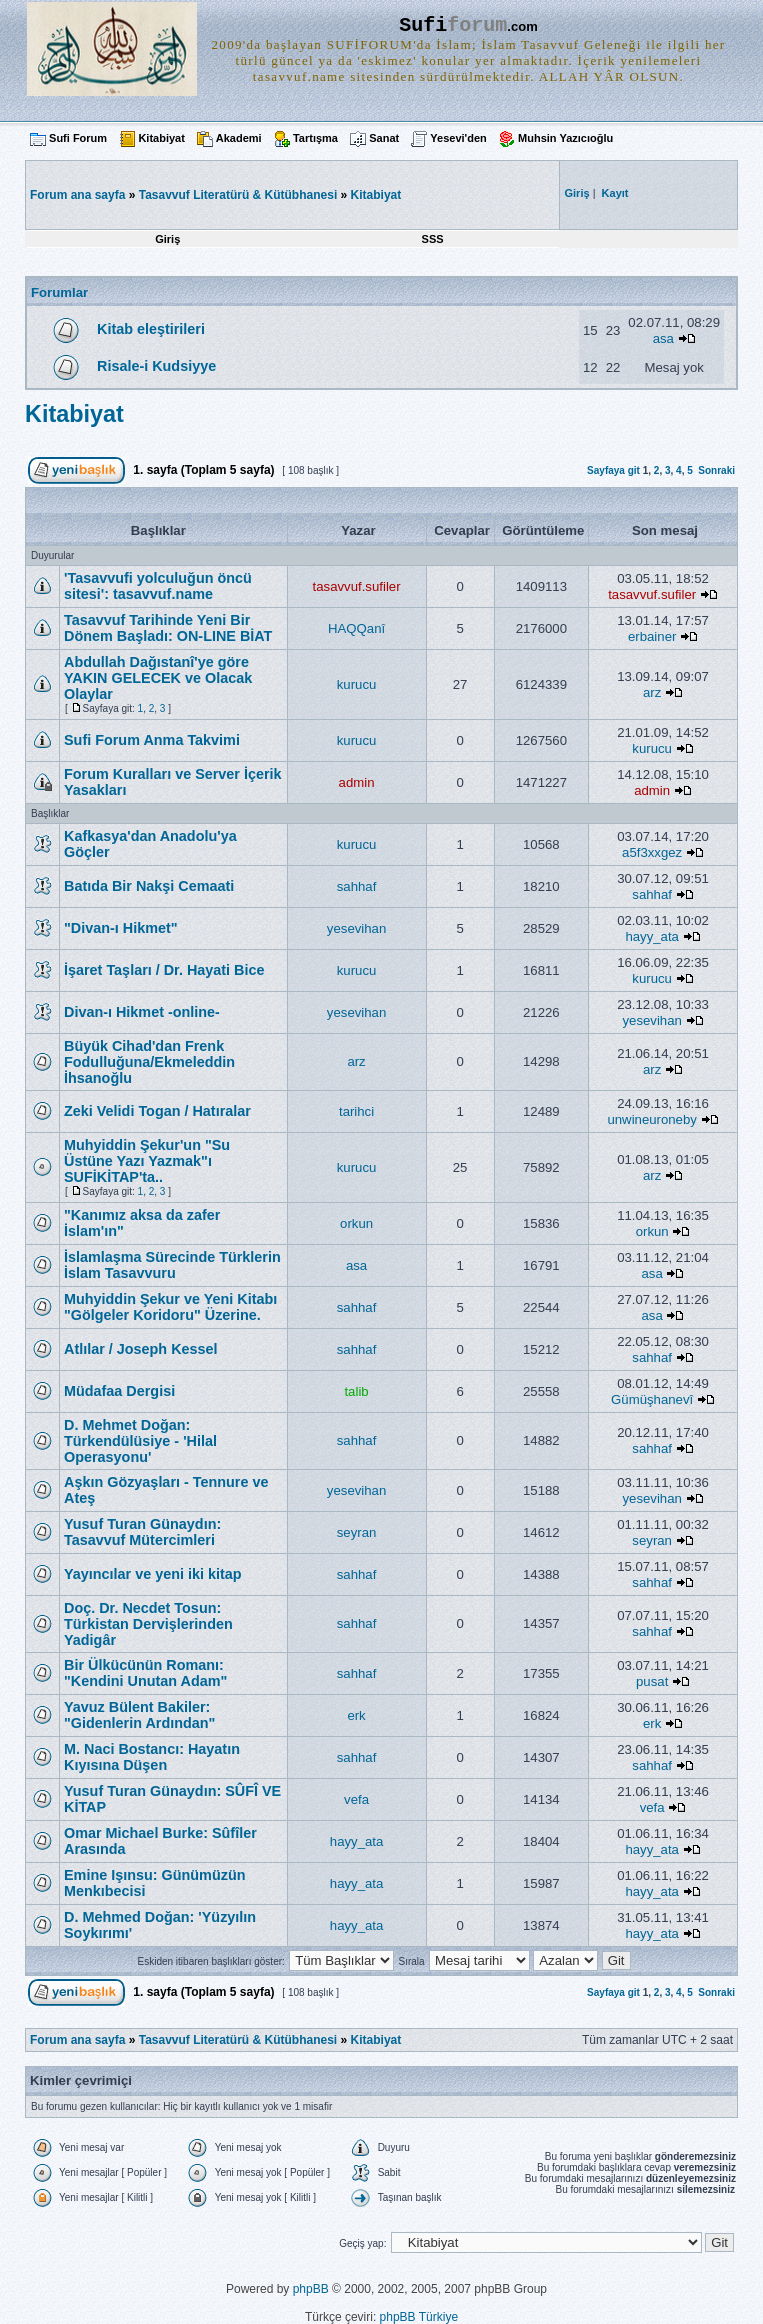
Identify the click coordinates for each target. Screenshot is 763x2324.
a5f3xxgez (652, 852)
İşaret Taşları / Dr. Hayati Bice (164, 970)
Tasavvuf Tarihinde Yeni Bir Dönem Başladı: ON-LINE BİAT (168, 628)
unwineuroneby (651, 1119)
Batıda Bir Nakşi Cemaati (149, 886)
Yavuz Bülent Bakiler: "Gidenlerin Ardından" (139, 1715)
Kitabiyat (161, 138)
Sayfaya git (613, 470)
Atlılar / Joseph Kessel (141, 1349)
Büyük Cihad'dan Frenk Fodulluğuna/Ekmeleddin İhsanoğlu (149, 1062)
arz (652, 692)
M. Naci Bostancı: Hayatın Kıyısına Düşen (152, 1757)
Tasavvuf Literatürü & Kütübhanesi (238, 195)
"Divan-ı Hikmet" (121, 928)
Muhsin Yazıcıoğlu (565, 138)
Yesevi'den (458, 138)
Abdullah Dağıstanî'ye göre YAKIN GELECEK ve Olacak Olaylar (158, 678)
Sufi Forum (78, 138)
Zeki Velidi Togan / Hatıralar (157, 1111)
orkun (356, 1223)
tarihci (356, 1111)
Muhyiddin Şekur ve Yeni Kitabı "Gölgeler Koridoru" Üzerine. (170, 1307)
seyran (357, 1532)
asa (663, 338)
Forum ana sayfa (77, 2040)
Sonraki (716, 470)
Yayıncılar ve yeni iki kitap (153, 1574)
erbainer (652, 636)
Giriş (167, 239)
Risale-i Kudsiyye (156, 366)
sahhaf (357, 886)
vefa (356, 1799)
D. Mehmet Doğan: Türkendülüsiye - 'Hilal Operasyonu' (140, 1441)
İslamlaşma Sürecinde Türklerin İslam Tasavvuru (172, 1265)
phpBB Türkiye (419, 2317)
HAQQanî (356, 628)
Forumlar (59, 292)
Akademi (239, 138)
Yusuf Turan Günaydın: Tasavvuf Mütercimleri (142, 1532)
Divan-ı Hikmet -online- (142, 1012)
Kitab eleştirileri (151, 329)
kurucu (357, 684)
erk (356, 1715)
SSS (433, 239)
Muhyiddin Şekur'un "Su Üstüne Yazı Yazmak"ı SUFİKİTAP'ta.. (147, 1161)
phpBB (311, 2289)
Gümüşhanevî (652, 1399)
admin (357, 782)
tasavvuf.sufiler (357, 586)
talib (356, 1391)
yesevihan (356, 928)
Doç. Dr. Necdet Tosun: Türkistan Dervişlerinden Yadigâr (148, 1624)
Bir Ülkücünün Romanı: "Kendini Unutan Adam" (145, 1673)
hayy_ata (652, 936)
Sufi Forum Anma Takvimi (152, 740)
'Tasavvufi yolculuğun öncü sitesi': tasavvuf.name (158, 586)
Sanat (384, 138)
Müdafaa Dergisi (119, 1391)
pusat (652, 1681)
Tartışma (315, 138)
